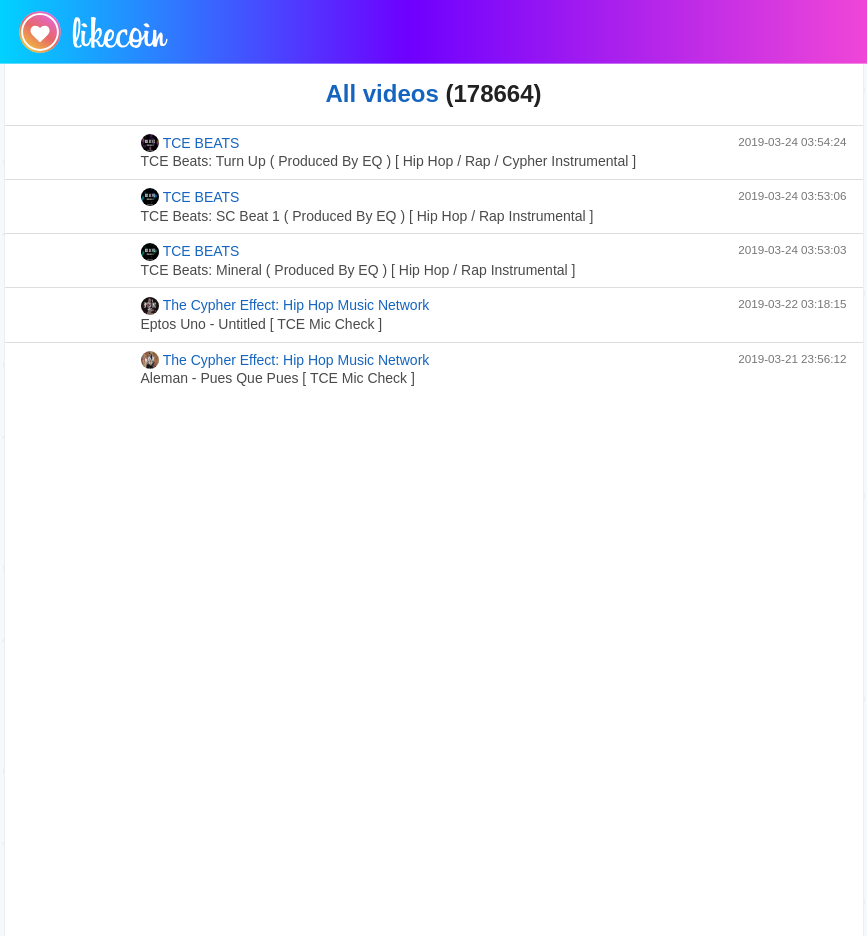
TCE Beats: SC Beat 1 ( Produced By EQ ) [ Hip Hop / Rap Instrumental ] (367, 216)
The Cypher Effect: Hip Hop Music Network (285, 306)
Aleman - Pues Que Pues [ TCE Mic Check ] (278, 378)
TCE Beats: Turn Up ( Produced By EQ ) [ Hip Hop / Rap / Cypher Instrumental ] (389, 161)
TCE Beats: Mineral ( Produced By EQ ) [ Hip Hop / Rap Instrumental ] (358, 270)
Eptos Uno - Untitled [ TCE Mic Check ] (262, 324)
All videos (381, 93)
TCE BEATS (190, 143)
